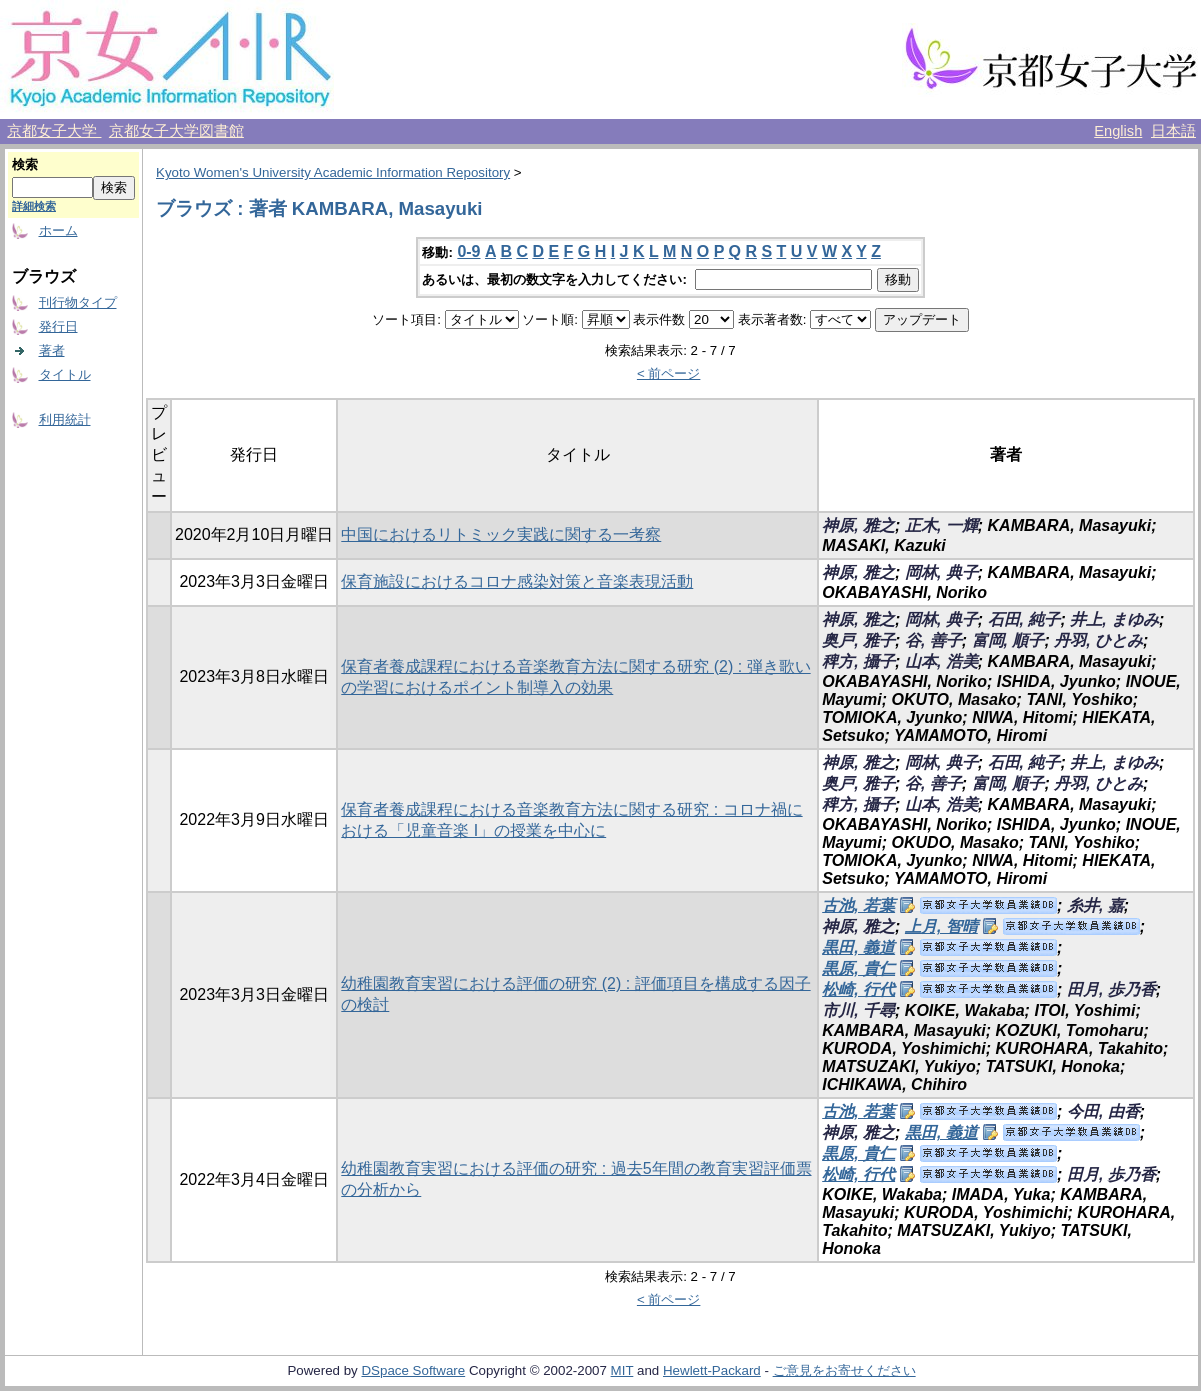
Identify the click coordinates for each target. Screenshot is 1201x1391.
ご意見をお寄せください (844, 1370)
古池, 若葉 (858, 905)
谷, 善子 (933, 640)
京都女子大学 (54, 131)
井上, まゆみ (1114, 619)
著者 (52, 350)
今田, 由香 (1103, 1111)
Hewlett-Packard (712, 1370)
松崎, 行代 (858, 989)
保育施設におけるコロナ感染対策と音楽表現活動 (517, 581)
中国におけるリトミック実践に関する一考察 (501, 534)
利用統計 (65, 419)
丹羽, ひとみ (1098, 640)
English (1118, 131)
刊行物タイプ (78, 302)
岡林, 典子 (941, 572)
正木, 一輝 (941, 525)
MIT (622, 1370)
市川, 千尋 (858, 1010)
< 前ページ (669, 373)
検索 (25, 164)
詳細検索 (34, 206)
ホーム (58, 230)
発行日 (58, 326)
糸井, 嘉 (1095, 905)
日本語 (1173, 131)
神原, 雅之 (858, 525)
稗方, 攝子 (858, 661)
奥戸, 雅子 (858, 640)
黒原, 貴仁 (858, 968)
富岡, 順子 (1008, 640)
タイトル (65, 374)
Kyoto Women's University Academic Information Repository (333, 172)
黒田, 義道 (858, 947)
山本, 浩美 (941, 661)
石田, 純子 (1024, 619)
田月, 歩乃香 (1111, 989)
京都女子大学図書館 (176, 131)
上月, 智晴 (941, 926)
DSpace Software (413, 1370)
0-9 (468, 251)
